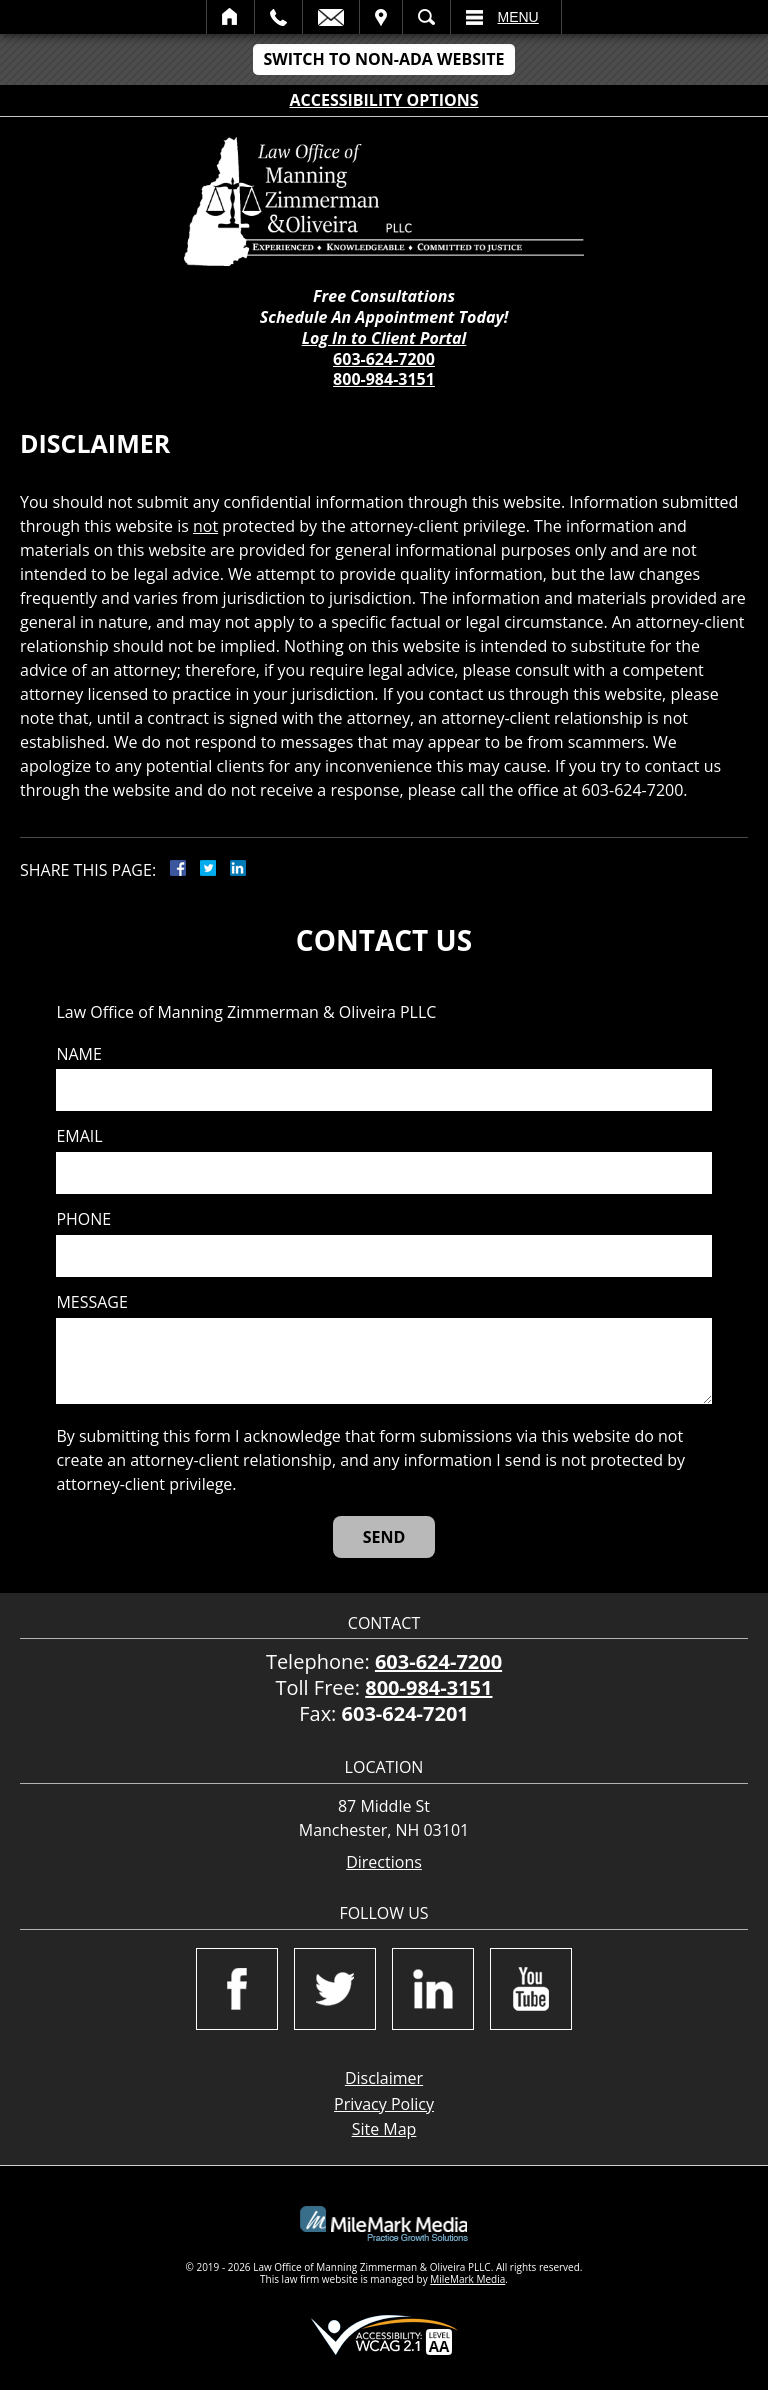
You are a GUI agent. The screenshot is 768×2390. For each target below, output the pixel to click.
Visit (381, 17)
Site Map (384, 2129)
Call (278, 17)
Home (230, 17)
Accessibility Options (384, 100)
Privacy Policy (384, 2104)
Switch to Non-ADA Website (383, 59)
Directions (384, 1862)
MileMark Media (467, 2279)
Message (91, 1302)
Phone (83, 1219)
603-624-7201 (405, 1713)
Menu (518, 17)
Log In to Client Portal (384, 338)
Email (331, 17)
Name (78, 1054)
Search (426, 17)
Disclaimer (384, 2078)
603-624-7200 (384, 359)
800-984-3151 (384, 379)
